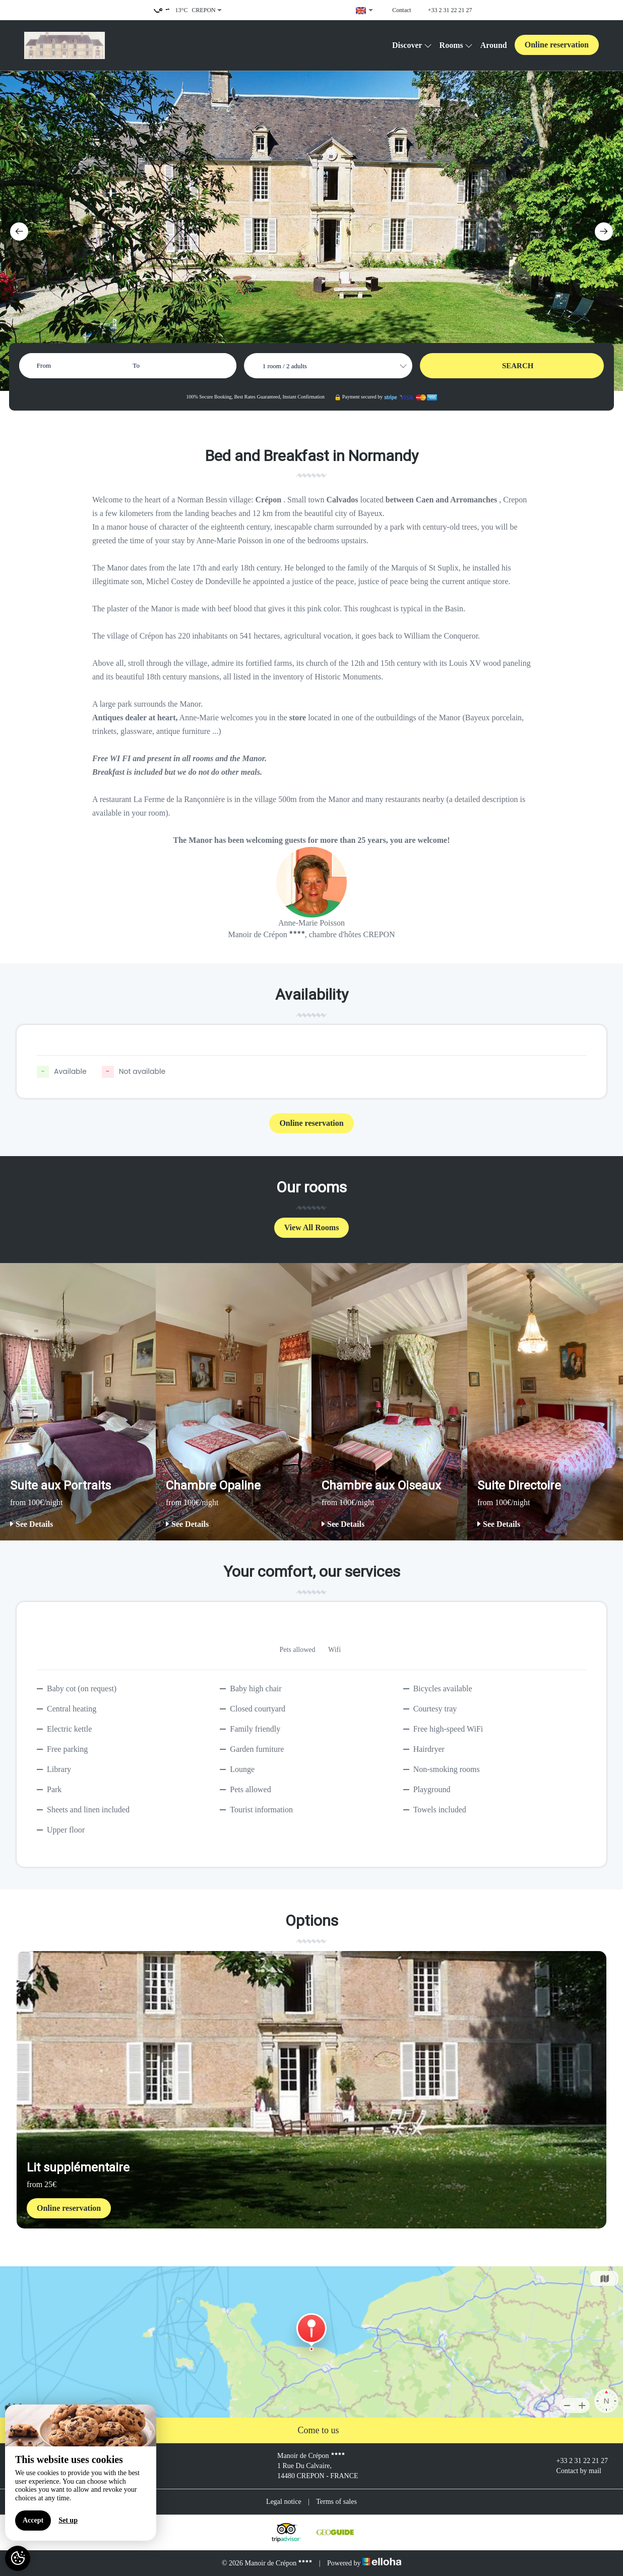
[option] (78, 1401)
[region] (80, 2473)
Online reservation (557, 44)
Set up (68, 2520)
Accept (33, 2520)
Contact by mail (573, 2471)
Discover (412, 45)
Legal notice (283, 2501)
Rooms (456, 45)
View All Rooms (311, 1227)
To (136, 365)
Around (493, 45)
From (44, 365)
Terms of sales (336, 2501)
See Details (31, 1524)
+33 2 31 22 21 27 (576, 2461)
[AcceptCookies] (17, 2558)
